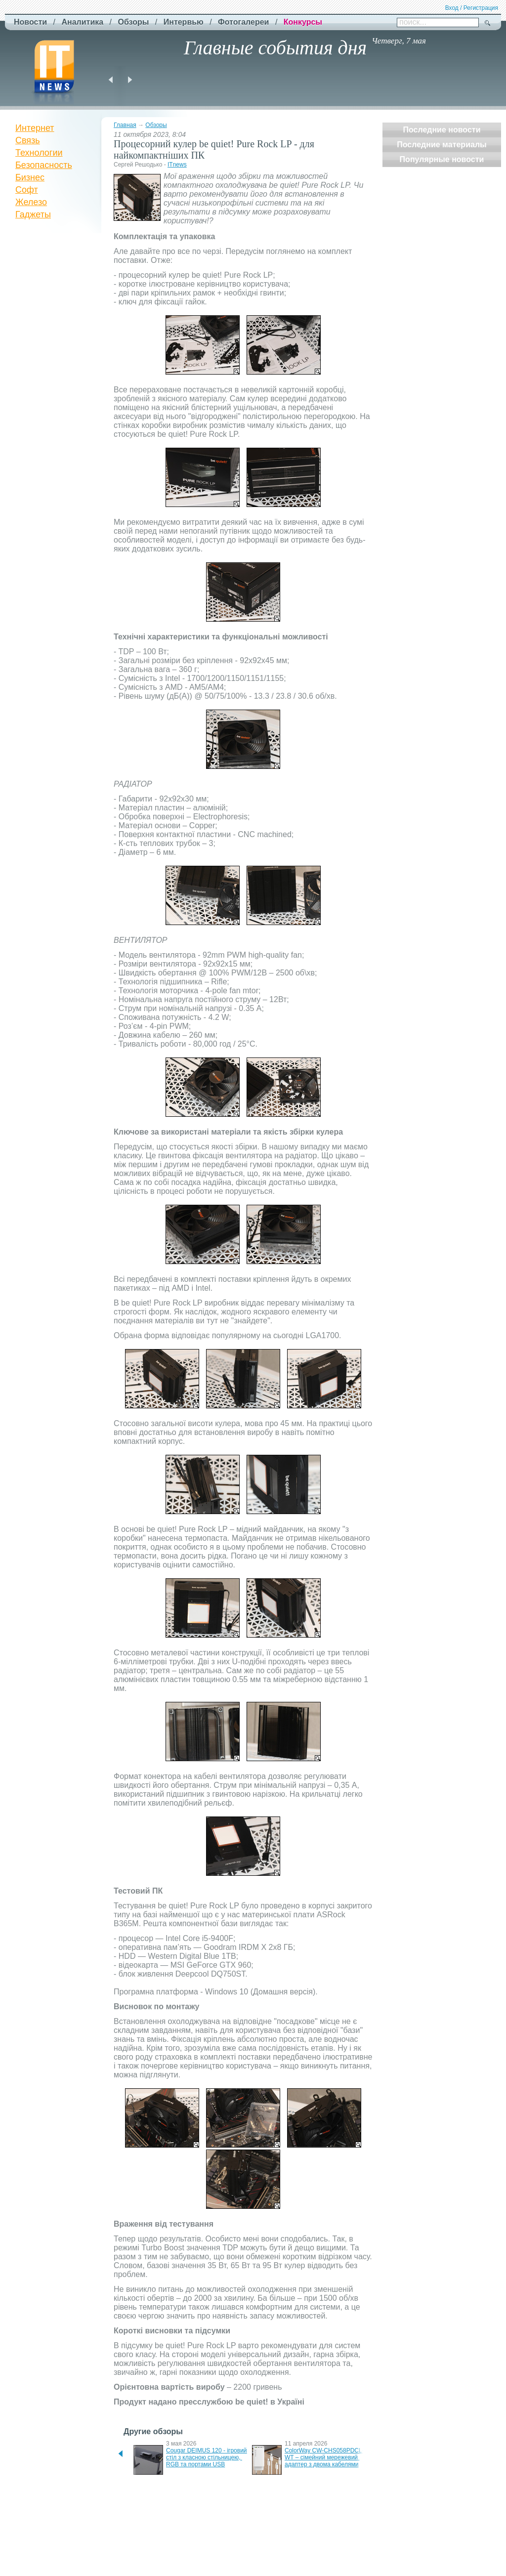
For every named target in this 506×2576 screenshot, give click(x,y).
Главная (125, 125)
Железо (31, 202)
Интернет (34, 128)
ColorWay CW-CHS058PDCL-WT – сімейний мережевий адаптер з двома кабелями (324, 2457)
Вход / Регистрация (471, 7)
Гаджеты (33, 214)
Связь (27, 140)
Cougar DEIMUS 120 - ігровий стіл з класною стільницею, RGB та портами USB (207, 2457)
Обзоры (156, 125)
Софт (26, 190)
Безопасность (43, 165)
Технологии (39, 153)
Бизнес (29, 177)
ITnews (177, 164)
